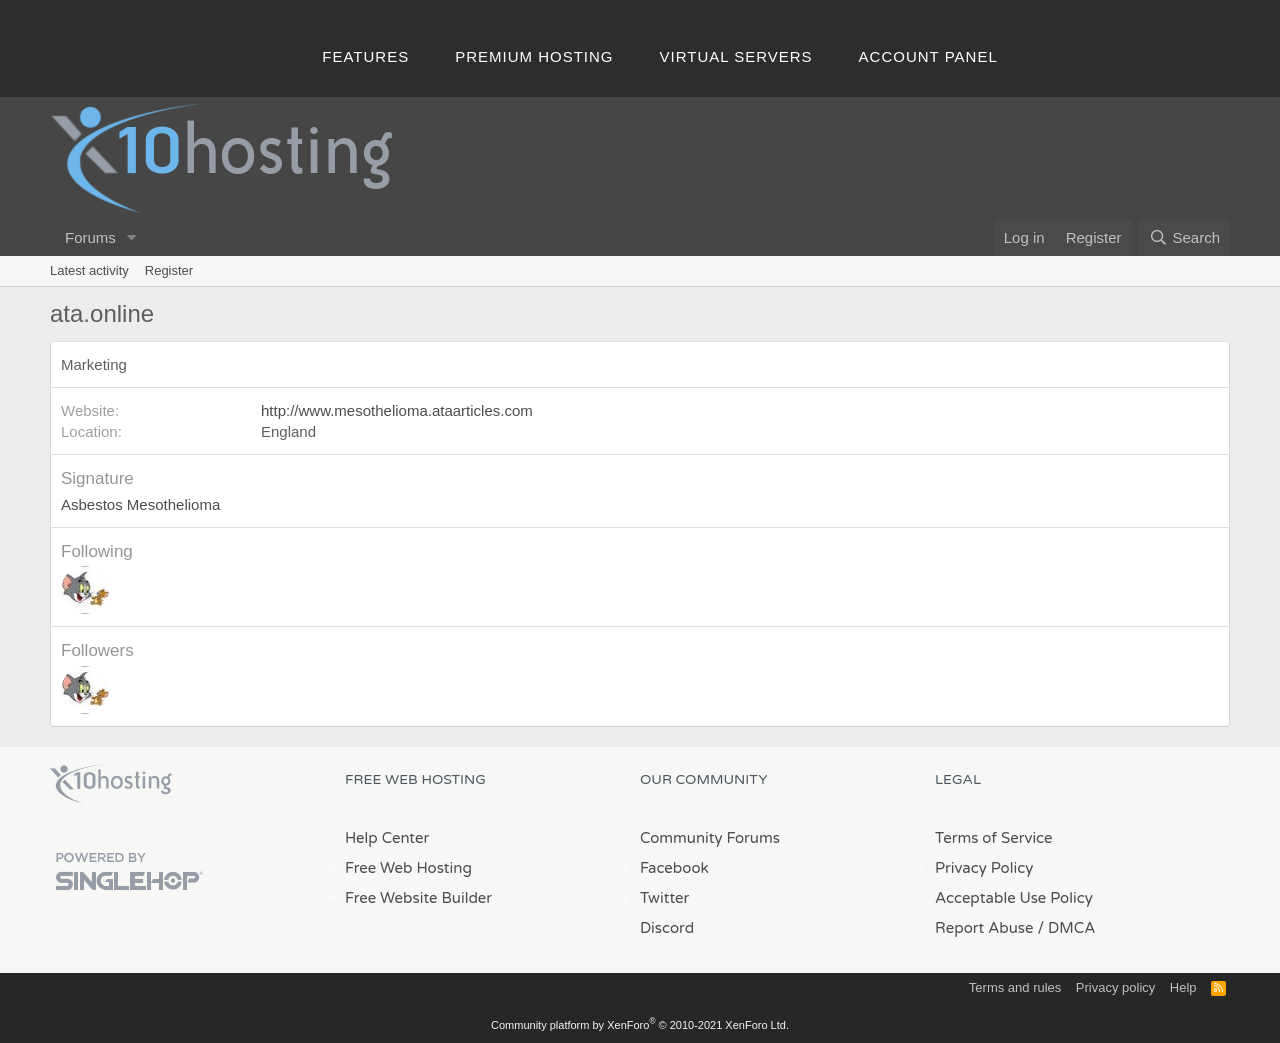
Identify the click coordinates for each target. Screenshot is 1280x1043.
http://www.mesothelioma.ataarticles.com (397, 410)
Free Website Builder (418, 898)
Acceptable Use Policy (1014, 898)
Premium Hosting (534, 56)
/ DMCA (1066, 928)
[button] (132, 237)
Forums (90, 237)
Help (1183, 987)
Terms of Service (994, 838)
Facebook (674, 868)
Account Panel (928, 56)
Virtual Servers (736, 56)
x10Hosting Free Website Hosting (111, 784)
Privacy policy (1115, 987)
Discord (667, 928)
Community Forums (710, 838)
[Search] (1184, 237)
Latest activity (89, 270)
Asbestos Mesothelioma (140, 504)
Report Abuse (984, 928)
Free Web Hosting (408, 868)
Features (365, 56)
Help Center (387, 838)
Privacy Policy (984, 868)
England (288, 431)
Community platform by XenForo (640, 1025)
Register (169, 270)
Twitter (664, 898)
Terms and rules (1015, 987)
